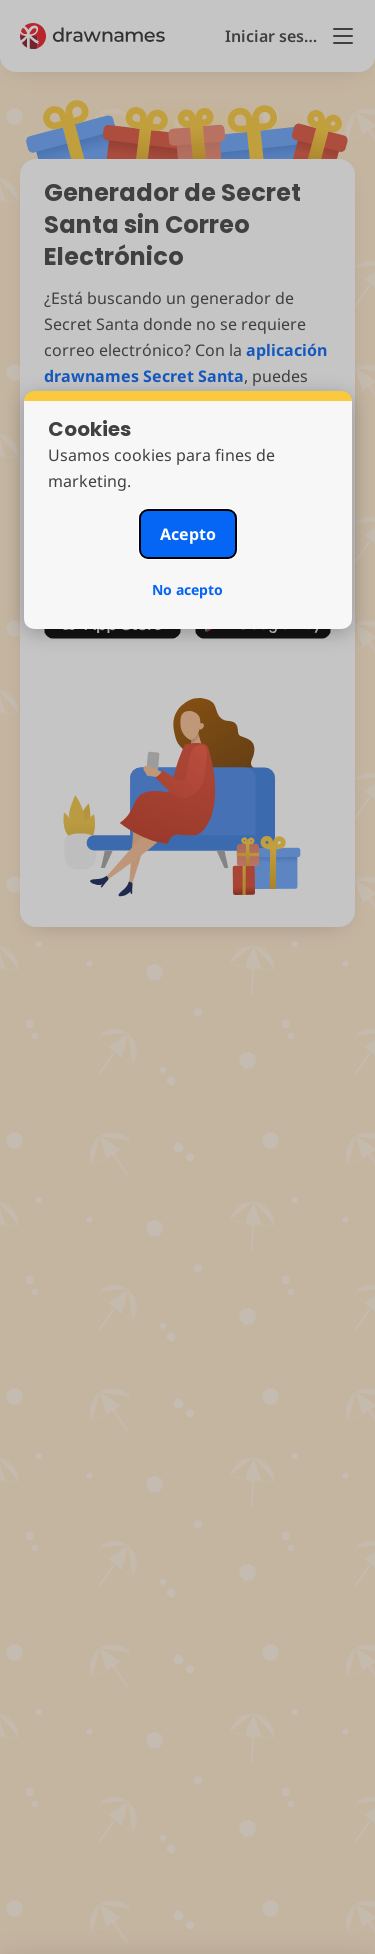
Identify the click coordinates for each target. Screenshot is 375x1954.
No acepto (187, 589)
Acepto (188, 534)
